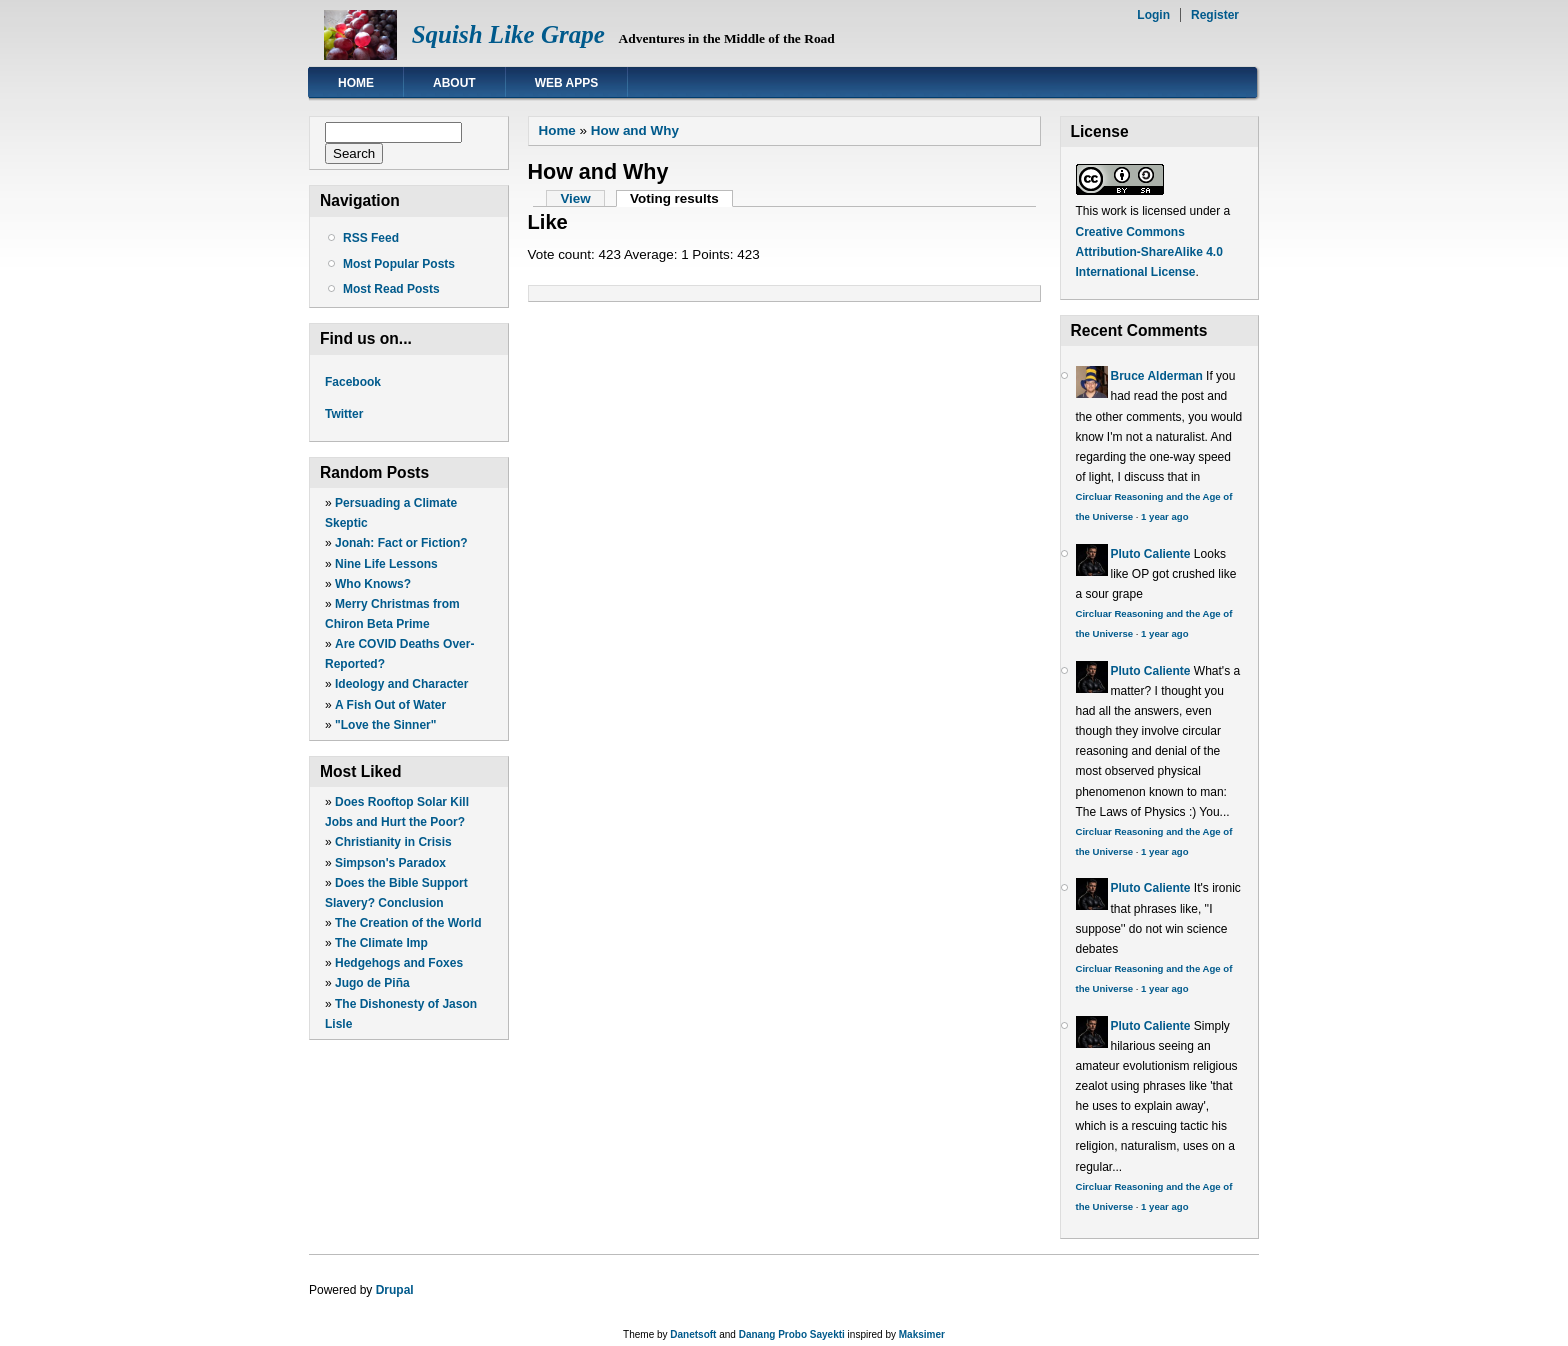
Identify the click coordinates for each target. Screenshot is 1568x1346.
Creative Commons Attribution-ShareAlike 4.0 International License (1149, 252)
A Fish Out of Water (390, 705)
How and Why (635, 130)
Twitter (344, 414)
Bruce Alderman (1157, 376)
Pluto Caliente (1151, 554)
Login (1153, 15)
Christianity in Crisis (393, 842)
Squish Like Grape (508, 34)
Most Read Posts (391, 289)
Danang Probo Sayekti (792, 1334)
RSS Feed (371, 238)
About (454, 83)
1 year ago (1164, 516)
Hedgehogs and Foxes (399, 963)
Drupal (395, 1290)
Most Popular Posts (399, 264)
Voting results (681, 198)
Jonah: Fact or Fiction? (401, 543)
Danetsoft (693, 1334)
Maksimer (922, 1334)
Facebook (353, 382)
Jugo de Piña (372, 983)
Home (356, 83)
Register (1215, 15)
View (575, 198)
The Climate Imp (381, 943)
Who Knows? (373, 584)
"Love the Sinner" (385, 725)
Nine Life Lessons (386, 564)
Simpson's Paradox (390, 863)
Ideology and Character (401, 684)
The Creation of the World (408, 923)
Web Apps (567, 83)
